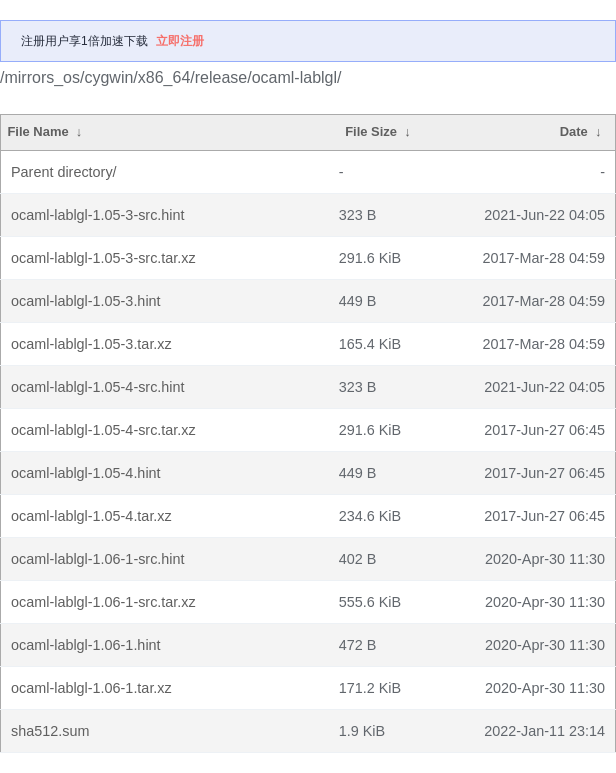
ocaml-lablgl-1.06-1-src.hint (98, 559)
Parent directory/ (64, 172)
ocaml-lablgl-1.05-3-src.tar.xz (103, 258)
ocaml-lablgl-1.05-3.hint (86, 301)
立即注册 (180, 41)
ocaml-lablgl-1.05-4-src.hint (98, 387)
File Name (37, 131)
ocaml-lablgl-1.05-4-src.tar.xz (103, 430)
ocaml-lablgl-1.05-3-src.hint (98, 215)
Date (574, 131)
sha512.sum (50, 731)
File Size (371, 131)
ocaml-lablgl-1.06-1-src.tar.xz (103, 602)
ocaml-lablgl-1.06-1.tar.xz (91, 688)
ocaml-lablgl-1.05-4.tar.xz (91, 516)
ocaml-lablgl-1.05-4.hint (86, 473)
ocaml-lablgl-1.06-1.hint (86, 645)
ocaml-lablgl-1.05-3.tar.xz (91, 344)
